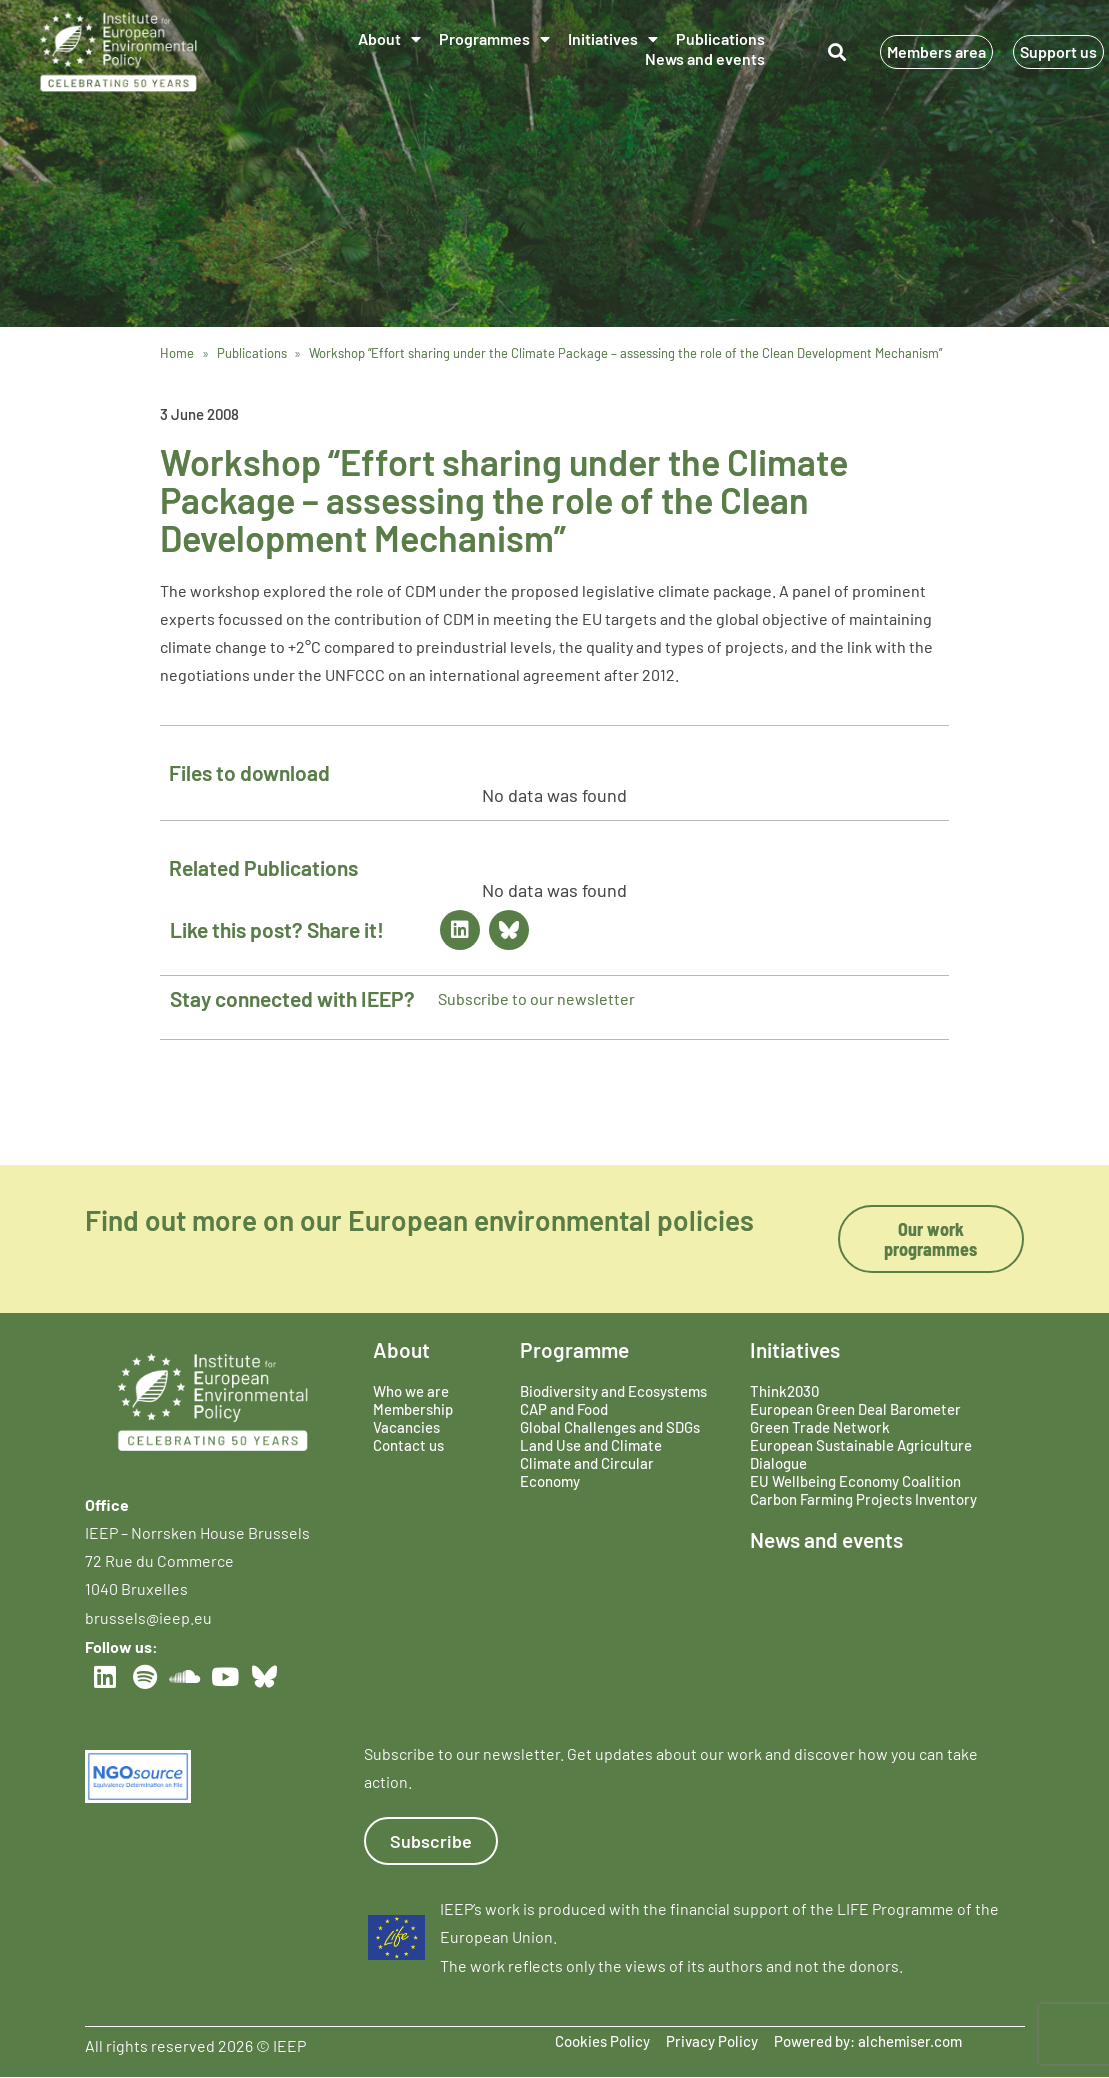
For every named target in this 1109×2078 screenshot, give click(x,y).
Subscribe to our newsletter (536, 998)
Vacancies (406, 1427)
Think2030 (784, 1391)
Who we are (411, 1391)
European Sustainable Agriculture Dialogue (861, 1454)
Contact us (408, 1445)
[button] (837, 51)
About (389, 39)
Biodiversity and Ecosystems (613, 1391)
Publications (720, 38)
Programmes (494, 39)
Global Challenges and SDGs (610, 1427)
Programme (574, 1349)
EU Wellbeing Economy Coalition (855, 1481)
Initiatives (613, 39)
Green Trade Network (820, 1427)
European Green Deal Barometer (855, 1409)
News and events (705, 58)
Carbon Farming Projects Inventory (863, 1499)
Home (177, 353)
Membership (413, 1409)
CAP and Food (564, 1409)
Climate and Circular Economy (587, 1472)
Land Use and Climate (591, 1445)
